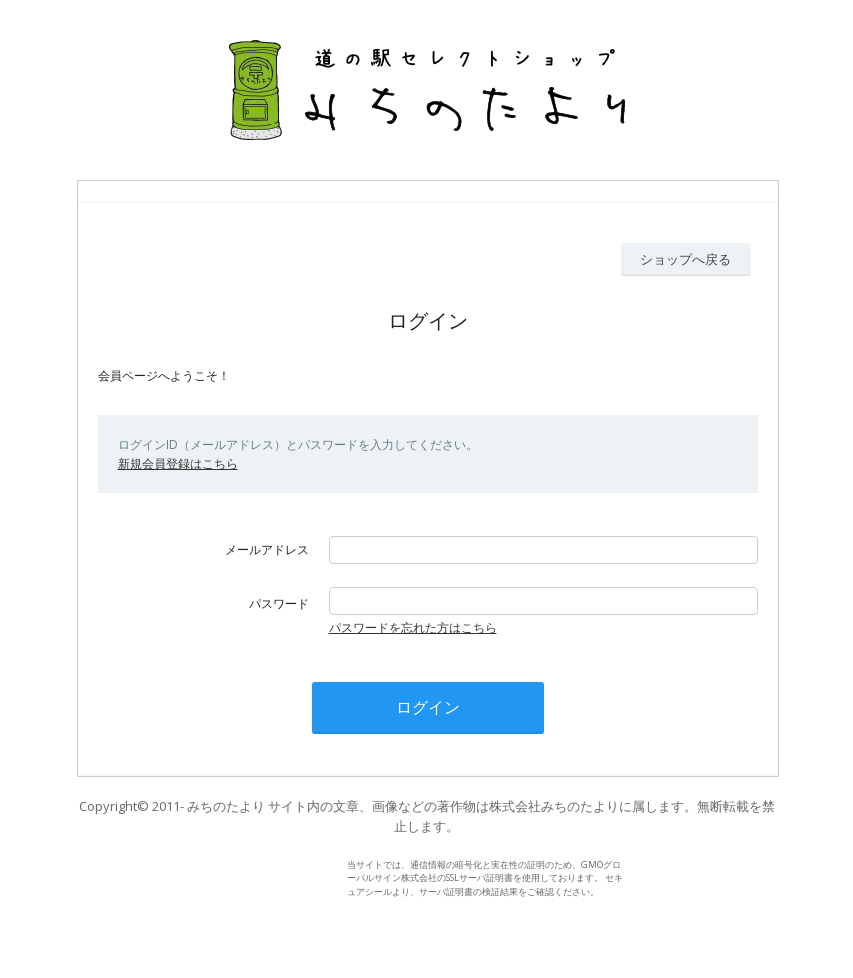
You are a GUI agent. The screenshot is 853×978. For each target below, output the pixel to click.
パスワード (279, 603)
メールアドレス (267, 549)
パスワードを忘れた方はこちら (413, 627)
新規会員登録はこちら (178, 463)
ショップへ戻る (685, 259)
